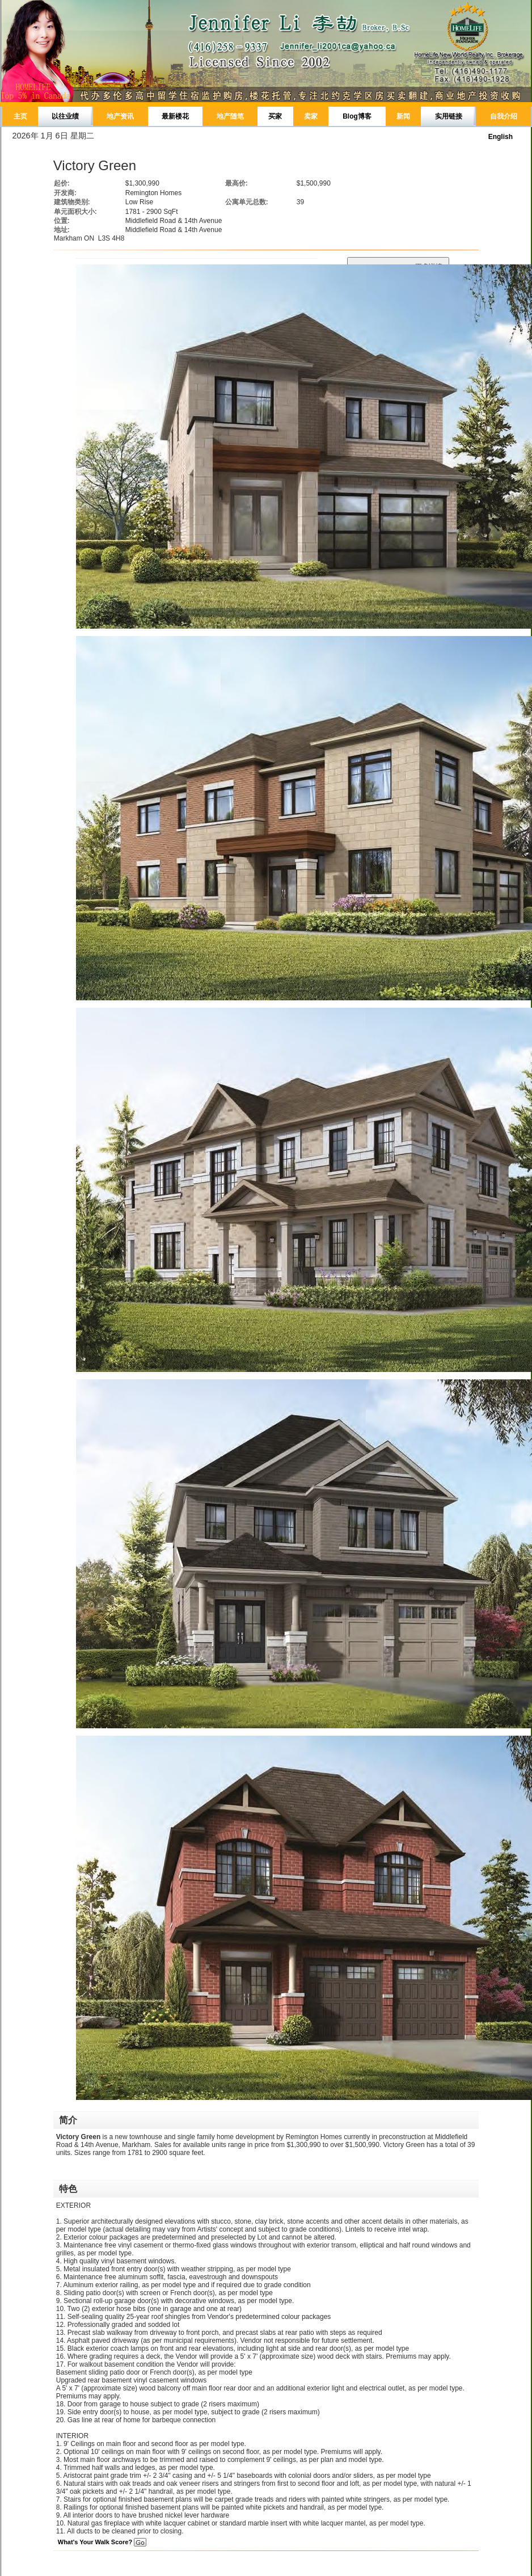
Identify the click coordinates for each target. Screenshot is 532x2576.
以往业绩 (65, 116)
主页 (20, 116)
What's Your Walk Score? (102, 2542)
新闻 (403, 116)
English (500, 137)
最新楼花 (175, 116)
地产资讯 (120, 116)
